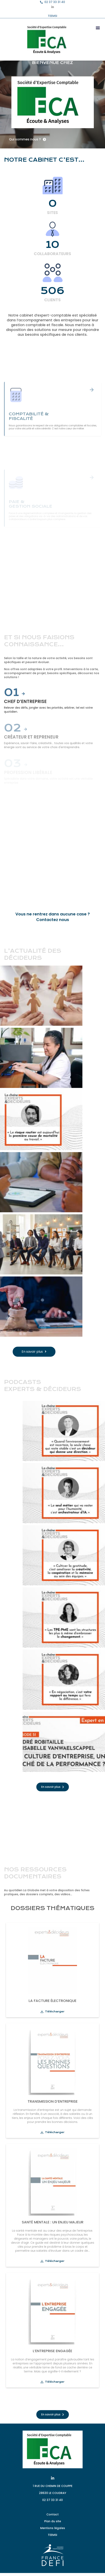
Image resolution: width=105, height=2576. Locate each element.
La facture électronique (52, 2000)
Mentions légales (52, 2528)
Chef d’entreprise (25, 701)
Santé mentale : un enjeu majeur (52, 2222)
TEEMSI (52, 2535)
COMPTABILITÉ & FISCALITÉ (29, 440)
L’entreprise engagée (52, 2350)
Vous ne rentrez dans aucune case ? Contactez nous (52, 917)
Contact (52, 2514)
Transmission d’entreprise (53, 2101)
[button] (97, 27)
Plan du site (52, 2521)
